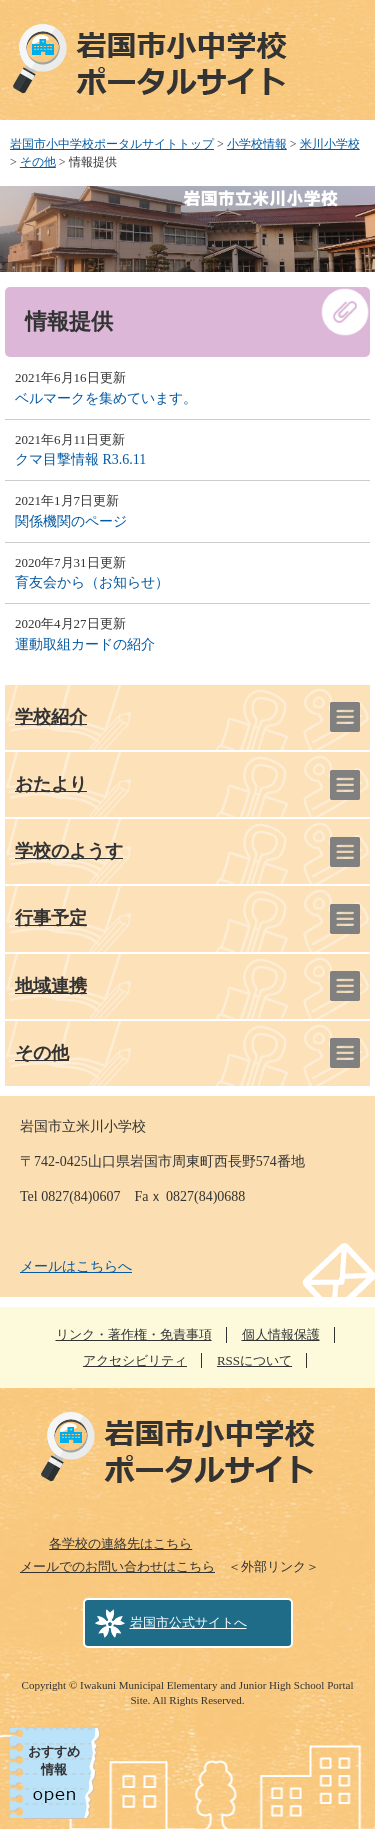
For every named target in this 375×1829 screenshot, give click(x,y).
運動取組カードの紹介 (85, 644)
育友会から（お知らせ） (92, 582)
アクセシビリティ (135, 1360)
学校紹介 (51, 717)
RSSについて (254, 1360)
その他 (38, 162)
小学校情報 (257, 144)
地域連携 (51, 986)
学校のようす (69, 851)
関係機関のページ (71, 521)
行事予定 (51, 918)
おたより (51, 784)
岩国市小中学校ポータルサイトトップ (112, 144)
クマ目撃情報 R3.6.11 (80, 459)
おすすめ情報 (54, 1760)
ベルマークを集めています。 (106, 398)
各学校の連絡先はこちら (120, 1543)
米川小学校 (330, 144)
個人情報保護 (281, 1334)
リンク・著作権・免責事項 (134, 1334)
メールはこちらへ (76, 1266)
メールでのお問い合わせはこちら (117, 1566)
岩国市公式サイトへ (188, 1622)
